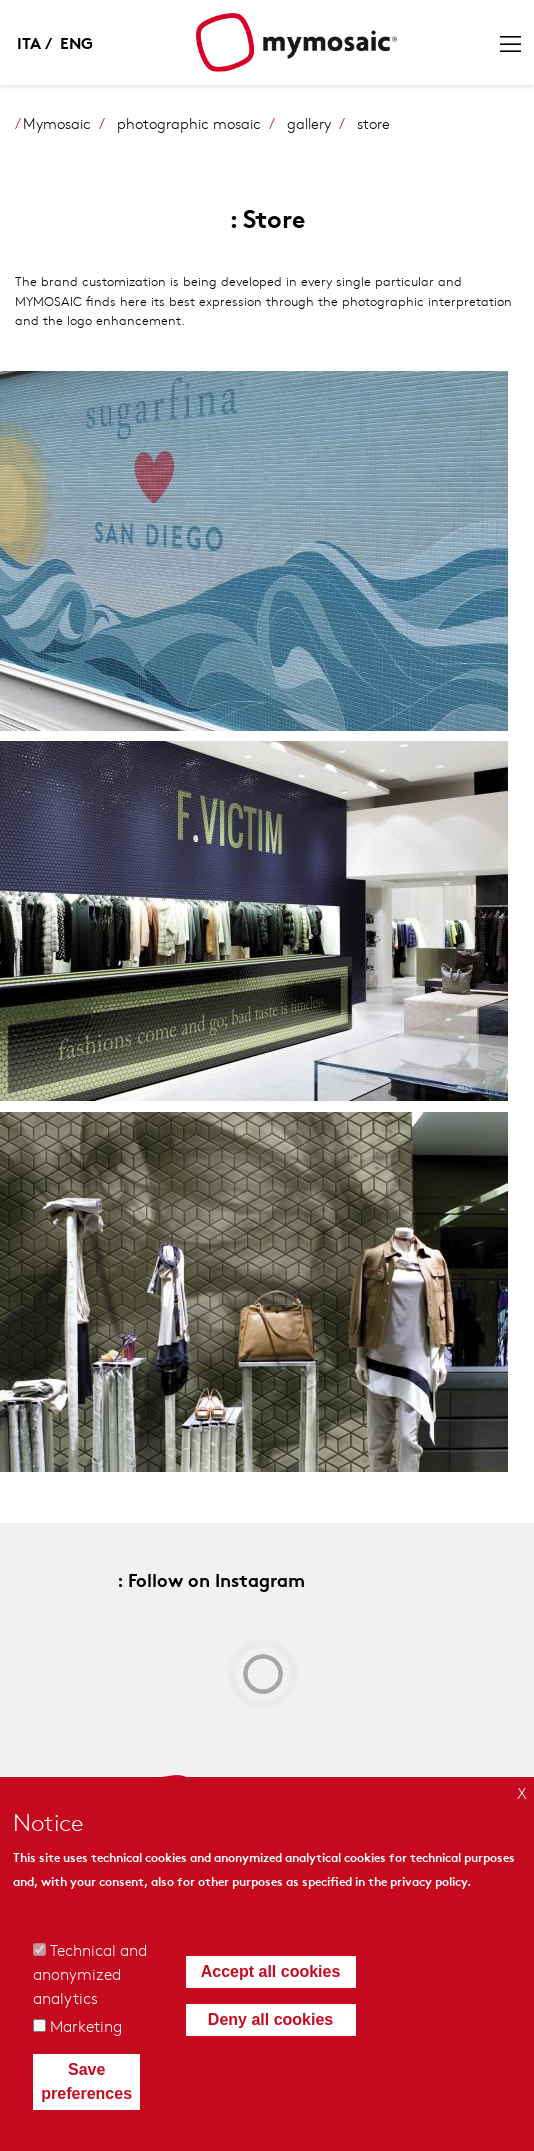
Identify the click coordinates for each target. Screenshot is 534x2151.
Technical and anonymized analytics (90, 1973)
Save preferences (86, 2081)
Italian (36, 41)
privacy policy (428, 1880)
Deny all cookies (270, 2019)
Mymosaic (57, 123)
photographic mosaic (189, 123)
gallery (309, 123)
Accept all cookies (271, 1971)
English (76, 41)
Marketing (86, 2025)
